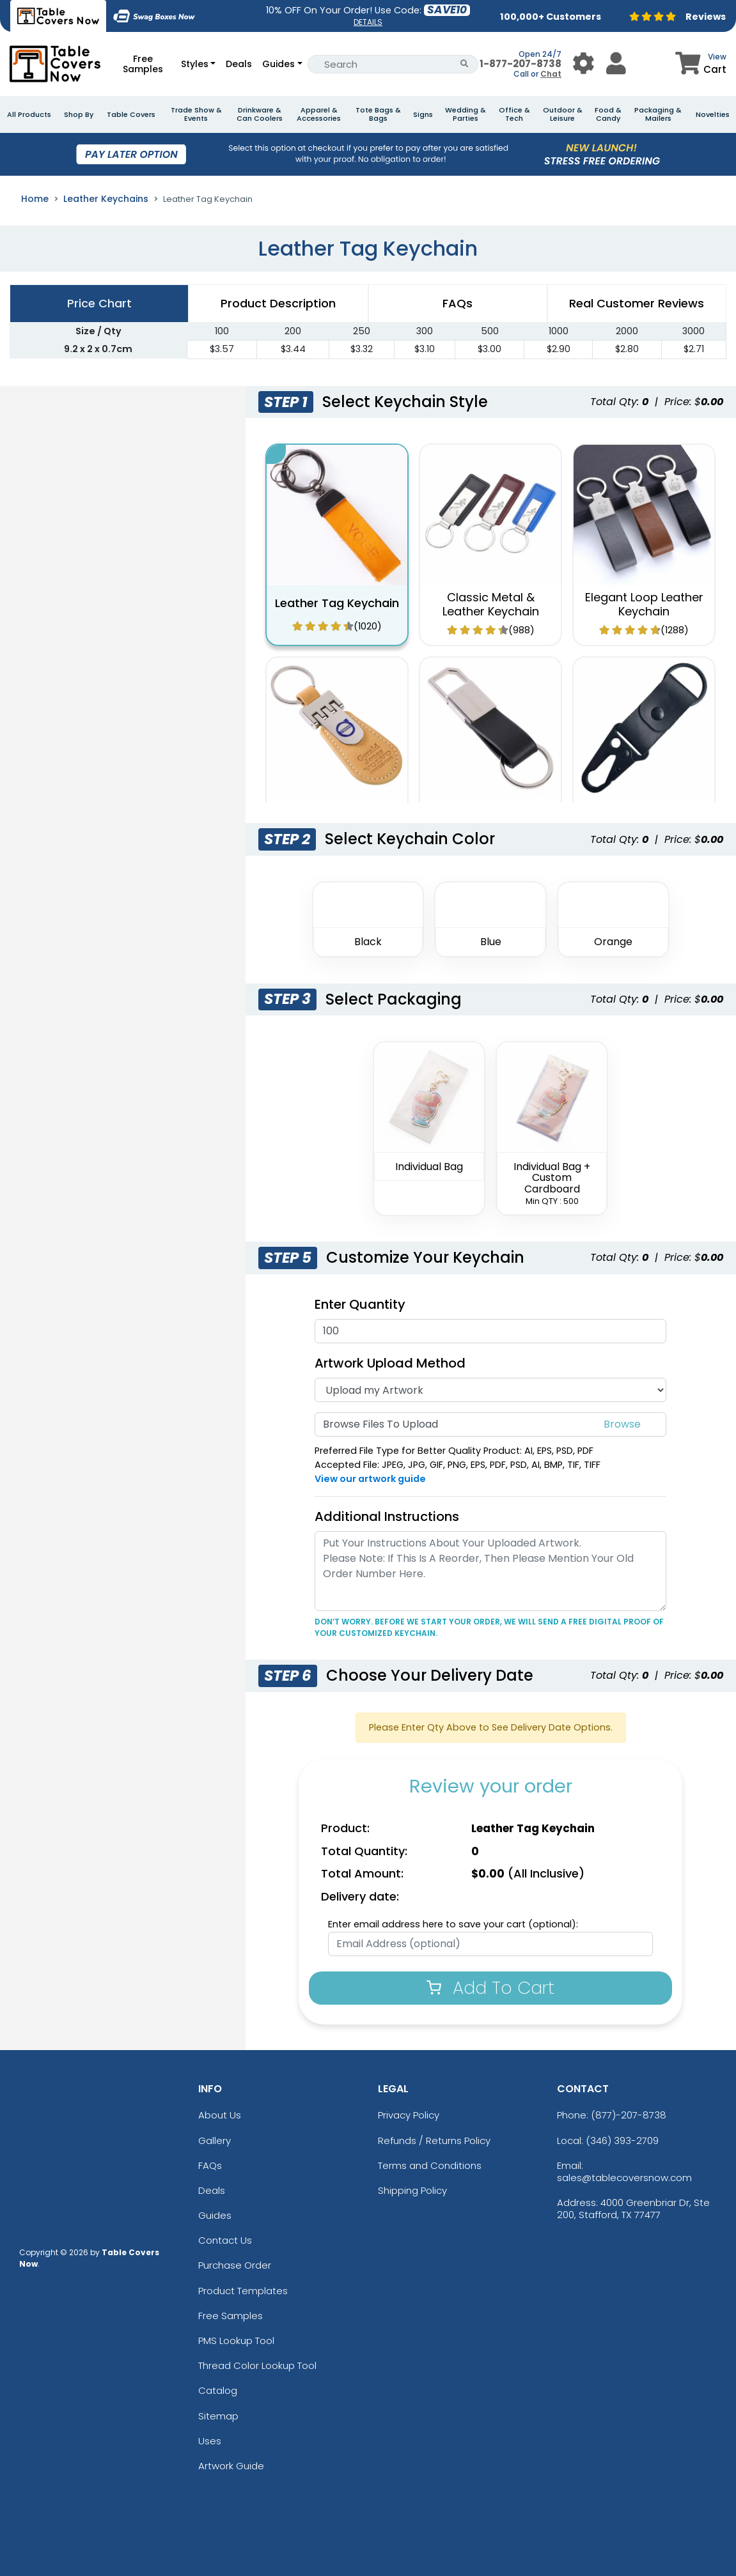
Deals (239, 64)
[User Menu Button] (583, 63)
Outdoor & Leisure (563, 114)
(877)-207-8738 (628, 2115)
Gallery (214, 2140)
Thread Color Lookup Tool (257, 2365)
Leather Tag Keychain (337, 603)
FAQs (210, 2165)
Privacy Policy (408, 2115)
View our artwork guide (370, 1478)
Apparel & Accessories (319, 114)
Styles (194, 64)
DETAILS (368, 22)
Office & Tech (514, 114)
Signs (423, 115)
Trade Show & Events (196, 114)
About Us (219, 2115)
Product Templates (243, 2290)
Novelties (713, 115)
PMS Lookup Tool (236, 2340)
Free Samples (143, 63)
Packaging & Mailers (658, 114)
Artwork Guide (231, 2465)
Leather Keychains (105, 198)
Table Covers (131, 115)
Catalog (217, 2390)
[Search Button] (464, 64)
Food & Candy (608, 114)
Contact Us (225, 2240)
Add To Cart (490, 1987)
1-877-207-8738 (520, 63)
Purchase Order (234, 2265)
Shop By (78, 115)
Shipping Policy (412, 2190)
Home (35, 198)
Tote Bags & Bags (378, 114)
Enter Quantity (360, 1304)
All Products (29, 115)
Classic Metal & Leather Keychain (490, 604)
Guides (278, 64)
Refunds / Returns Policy (434, 2140)
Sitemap (218, 2416)
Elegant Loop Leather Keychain (644, 604)
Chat (550, 73)
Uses (209, 2441)
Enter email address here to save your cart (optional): (453, 1924)
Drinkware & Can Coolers (260, 114)
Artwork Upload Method (390, 1363)
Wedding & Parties (465, 114)
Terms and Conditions (430, 2165)
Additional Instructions (387, 1516)
